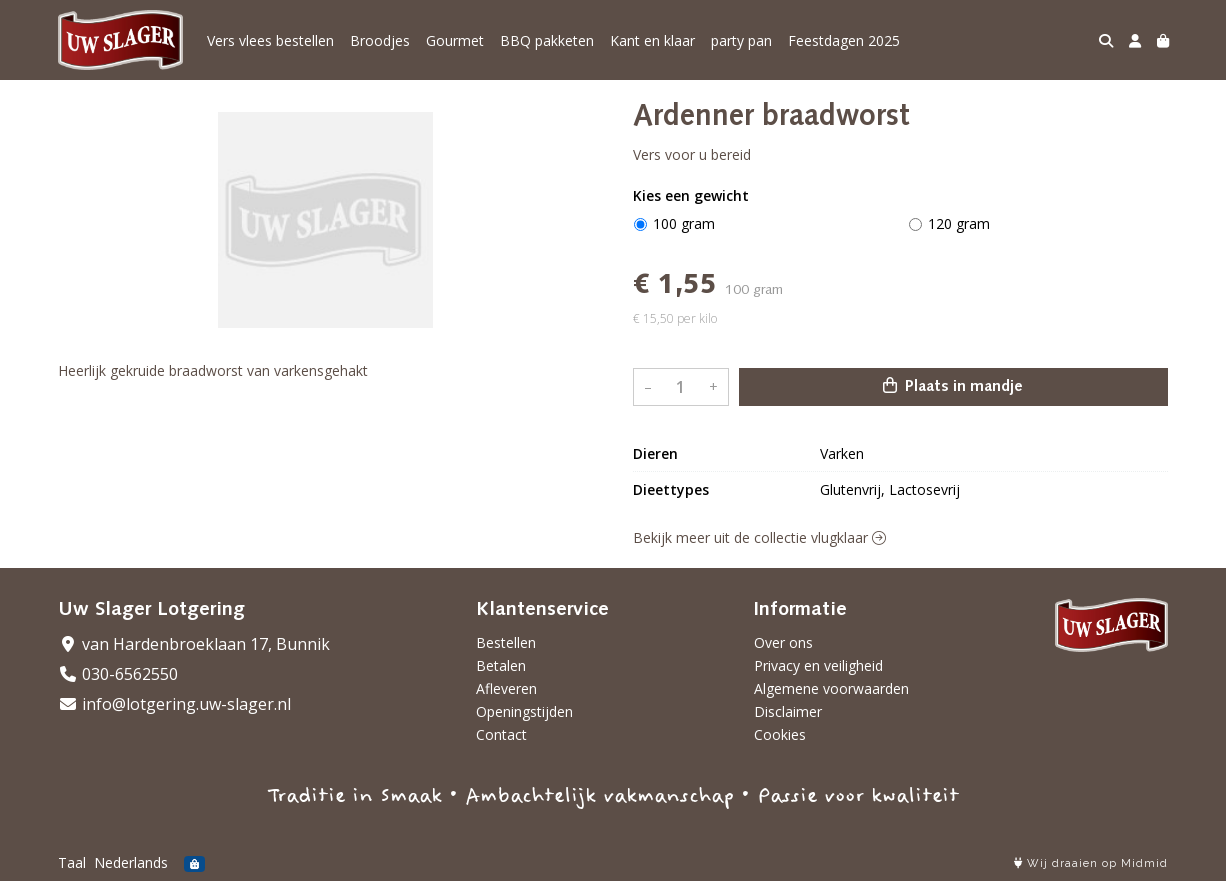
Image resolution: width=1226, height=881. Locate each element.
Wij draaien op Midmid (1091, 863)
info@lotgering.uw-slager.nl (174, 704)
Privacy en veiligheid (818, 665)
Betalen (501, 665)
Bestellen (506, 642)
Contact (501, 734)
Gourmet (455, 40)
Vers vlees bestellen (270, 40)
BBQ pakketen (547, 40)
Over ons (783, 642)
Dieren (655, 453)
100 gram (684, 223)
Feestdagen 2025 (844, 40)
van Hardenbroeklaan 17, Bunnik (194, 644)
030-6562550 (118, 674)
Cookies (780, 734)
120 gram (959, 223)
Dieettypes (671, 489)
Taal (72, 862)
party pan (741, 40)
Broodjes (380, 40)
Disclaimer (788, 711)
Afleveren (506, 688)
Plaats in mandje (953, 386)
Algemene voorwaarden (831, 688)
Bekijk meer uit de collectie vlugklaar (759, 537)
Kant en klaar (652, 40)
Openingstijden (524, 711)
